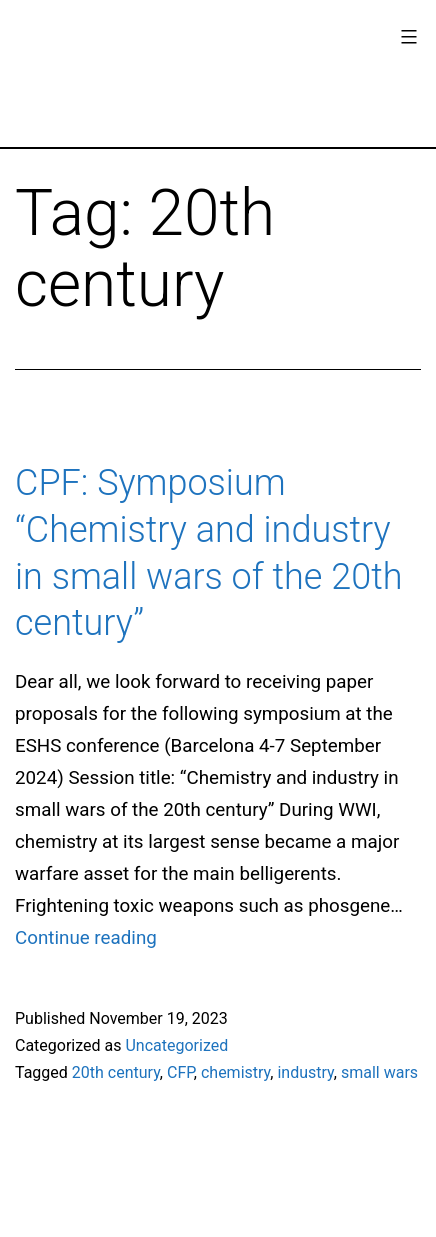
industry (305, 1072)
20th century (116, 1072)
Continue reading (86, 938)
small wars (379, 1072)
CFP (180, 1072)
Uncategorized (176, 1045)
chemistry (235, 1072)
